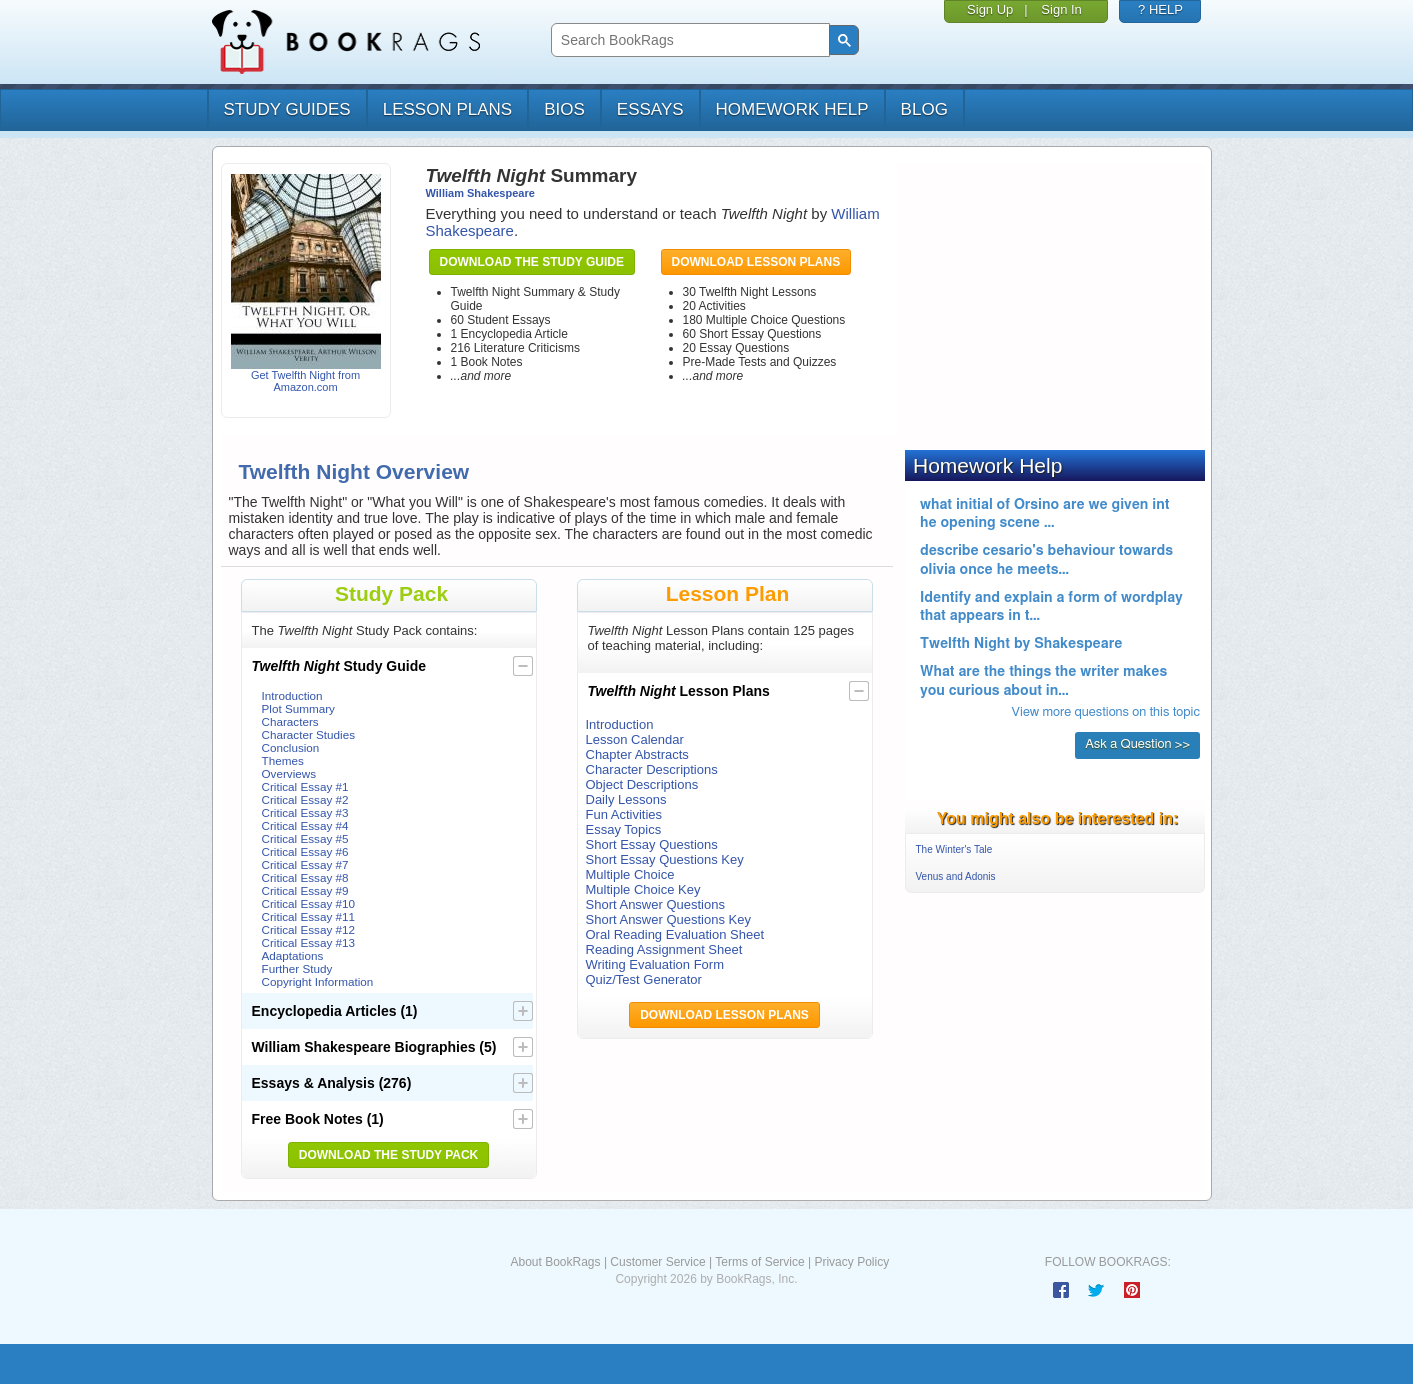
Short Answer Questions (655, 904)
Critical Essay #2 (305, 799)
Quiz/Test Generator (644, 979)
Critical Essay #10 (309, 903)
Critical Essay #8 (305, 877)
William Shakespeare (480, 193)
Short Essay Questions (652, 844)
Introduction (292, 695)
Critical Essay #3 (305, 812)
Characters (290, 721)
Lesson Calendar (635, 739)
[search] (688, 40)
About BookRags (555, 1262)
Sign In (1061, 9)
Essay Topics (624, 829)
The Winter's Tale (954, 849)
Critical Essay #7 (305, 864)
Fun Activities (624, 814)
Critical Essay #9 (305, 890)
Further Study (297, 968)
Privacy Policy (851, 1262)
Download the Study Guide (532, 262)
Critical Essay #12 (309, 929)
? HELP (1160, 9)
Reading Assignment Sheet (664, 949)
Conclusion (291, 747)
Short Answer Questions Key (668, 919)
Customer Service (657, 1262)
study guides (287, 109)
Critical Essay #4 (305, 825)
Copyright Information (318, 981)
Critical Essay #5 (305, 838)
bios (564, 109)
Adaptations (293, 955)
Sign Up (990, 9)
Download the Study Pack (389, 1155)
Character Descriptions (652, 769)
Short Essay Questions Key (665, 859)
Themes (283, 760)
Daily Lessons (626, 799)
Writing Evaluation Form (655, 964)
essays (650, 109)
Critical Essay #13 (309, 942)
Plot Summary (298, 708)
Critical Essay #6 (305, 851)
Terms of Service (759, 1262)
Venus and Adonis (956, 876)
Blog (924, 109)
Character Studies (309, 734)
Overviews (289, 773)
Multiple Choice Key (643, 889)
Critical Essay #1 (305, 786)
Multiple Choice (630, 874)
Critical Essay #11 (309, 916)
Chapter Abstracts (637, 754)
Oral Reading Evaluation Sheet (675, 934)
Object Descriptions (642, 784)
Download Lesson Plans (756, 262)
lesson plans (447, 109)
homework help (792, 109)
